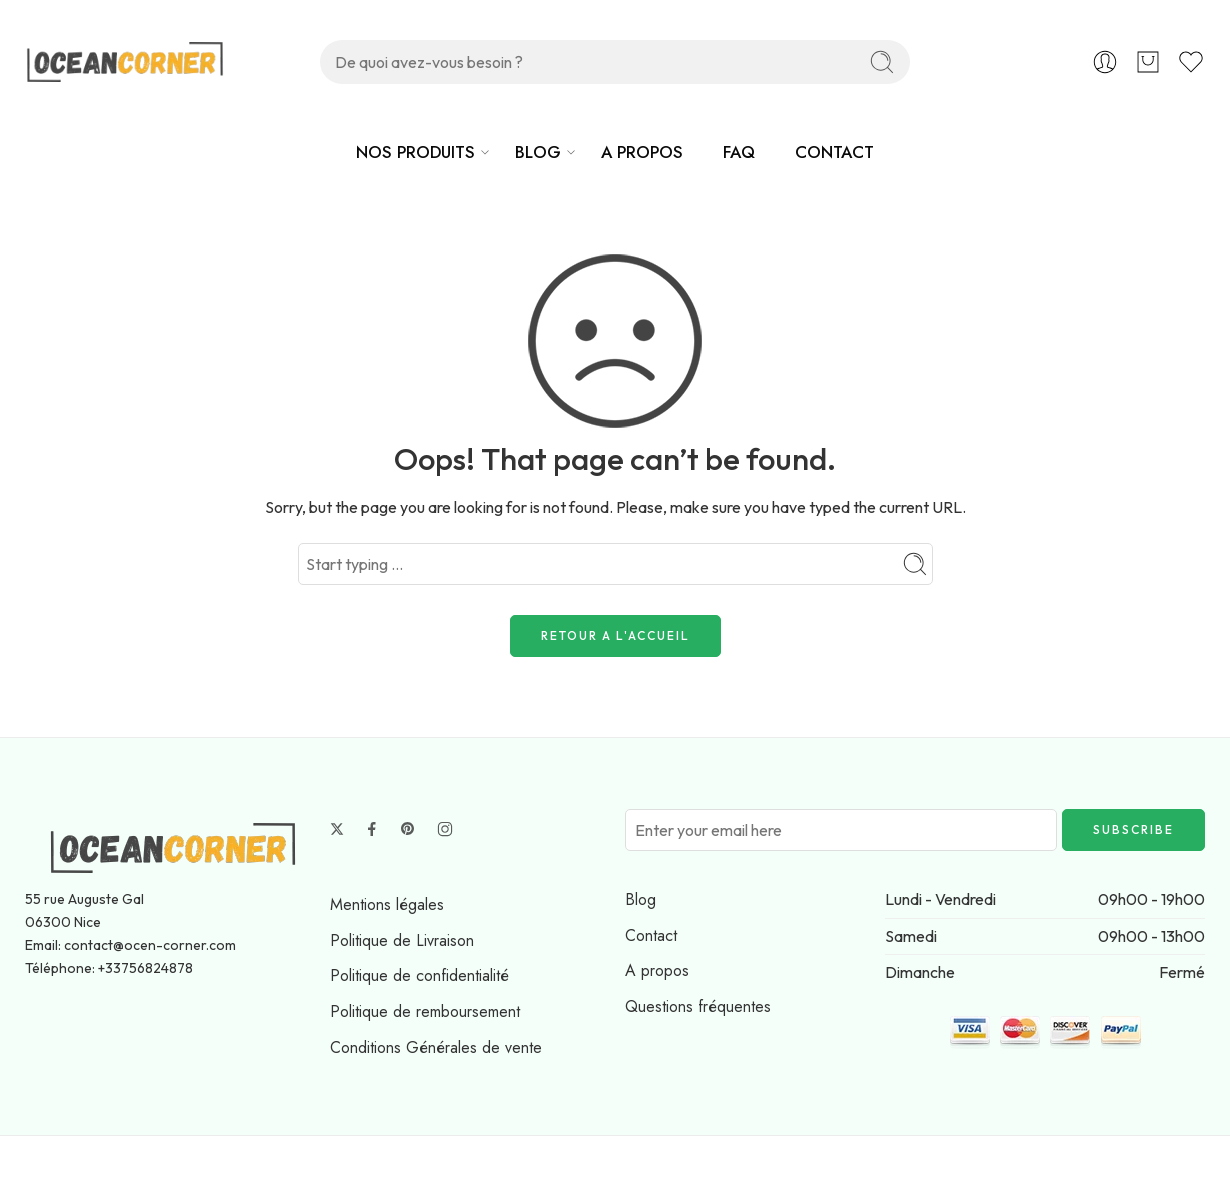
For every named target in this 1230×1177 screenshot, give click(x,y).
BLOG (538, 152)
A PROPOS (642, 152)
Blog (640, 899)
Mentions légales (387, 904)
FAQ (739, 152)
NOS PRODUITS (415, 152)
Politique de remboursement (425, 1011)
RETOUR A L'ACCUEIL (615, 635)
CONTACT (834, 152)
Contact (651, 935)
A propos (657, 970)
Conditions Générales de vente (436, 1047)
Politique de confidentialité (419, 975)
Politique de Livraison (402, 940)
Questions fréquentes (698, 1006)
